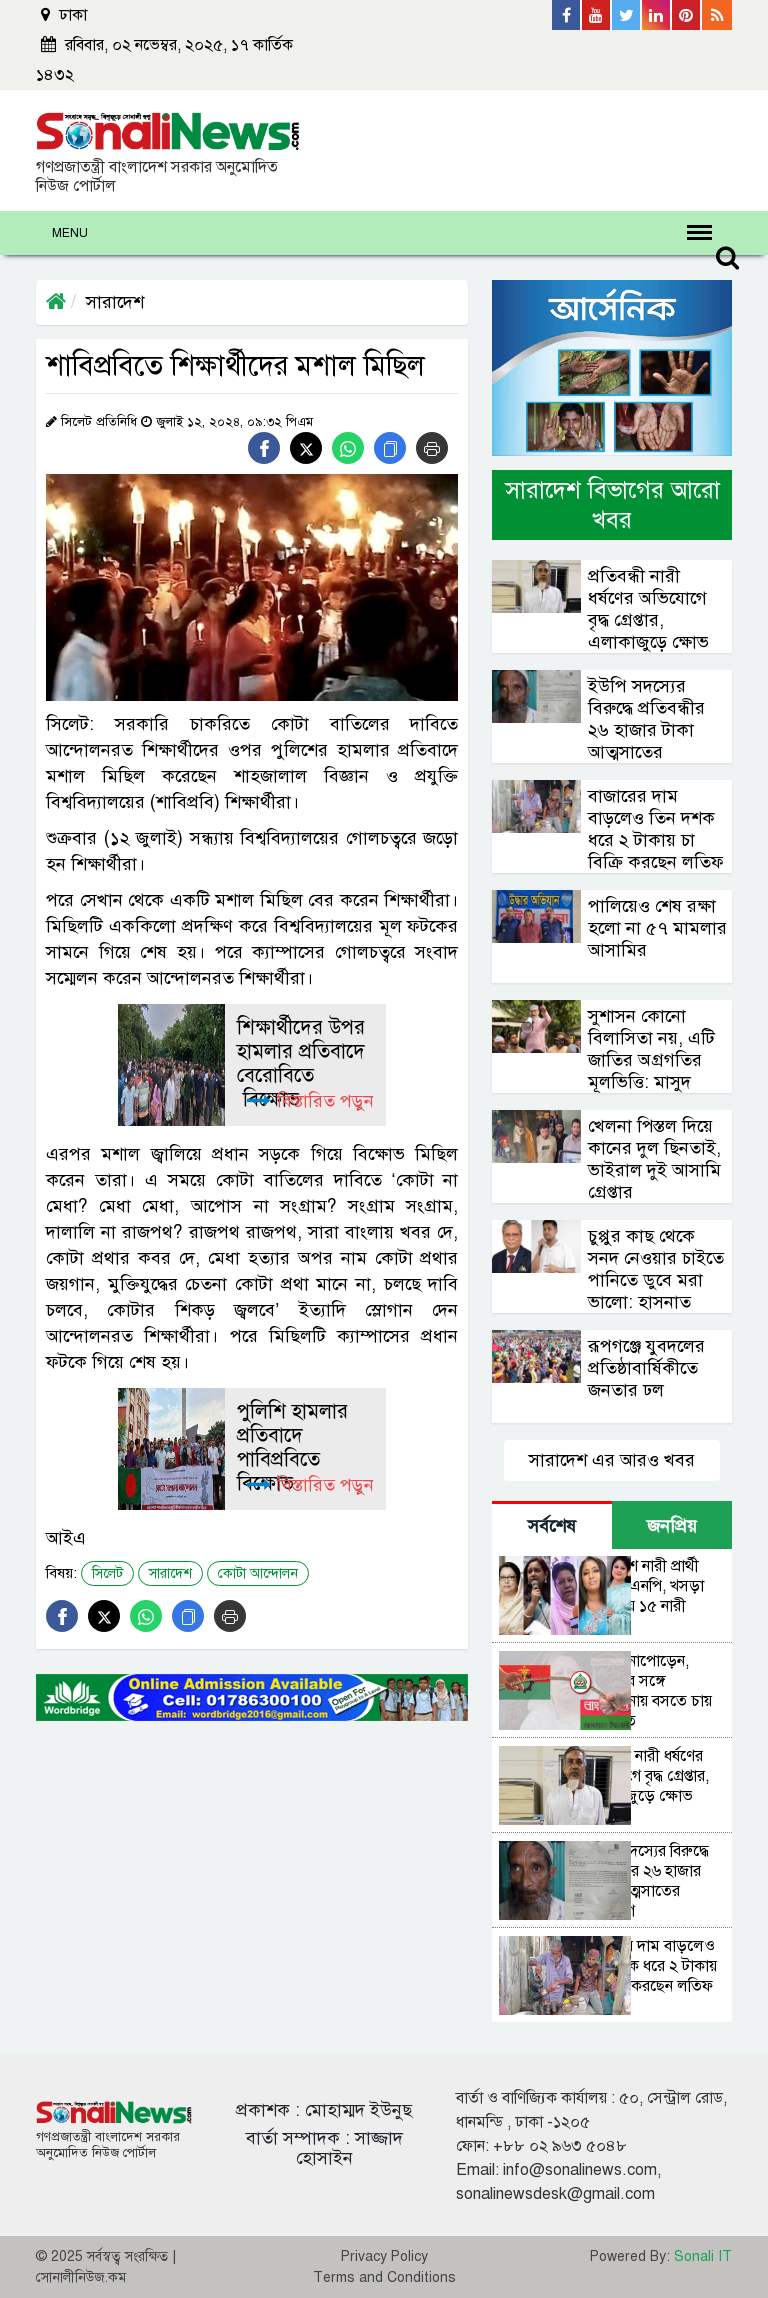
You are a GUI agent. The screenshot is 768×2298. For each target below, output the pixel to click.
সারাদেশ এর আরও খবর (612, 1460)
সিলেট (107, 1573)
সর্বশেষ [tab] (552, 1526)
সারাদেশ (115, 302)
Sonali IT (703, 2256)
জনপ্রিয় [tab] (672, 1526)
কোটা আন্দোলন (258, 1573)
